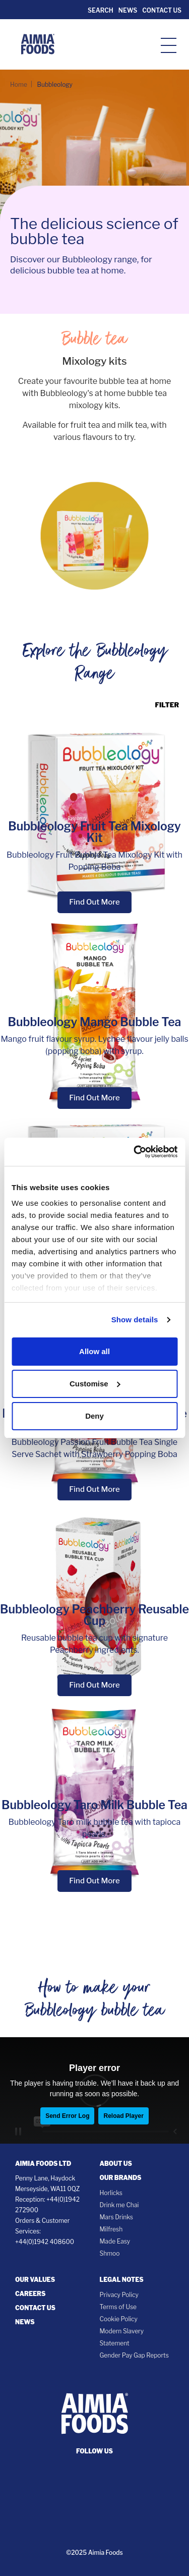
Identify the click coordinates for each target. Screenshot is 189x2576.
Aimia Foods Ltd (43, 2163)
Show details (134, 1319)
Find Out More (94, 902)
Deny (94, 1416)
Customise (95, 1383)
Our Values (35, 2279)
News (127, 10)
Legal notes (122, 2279)
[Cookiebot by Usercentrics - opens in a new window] (134, 1151)
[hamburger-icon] (168, 44)
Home (18, 84)
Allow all (94, 1351)
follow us (94, 2451)
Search (100, 10)
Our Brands (121, 2177)
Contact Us (161, 10)
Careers (30, 2294)
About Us (116, 2163)
